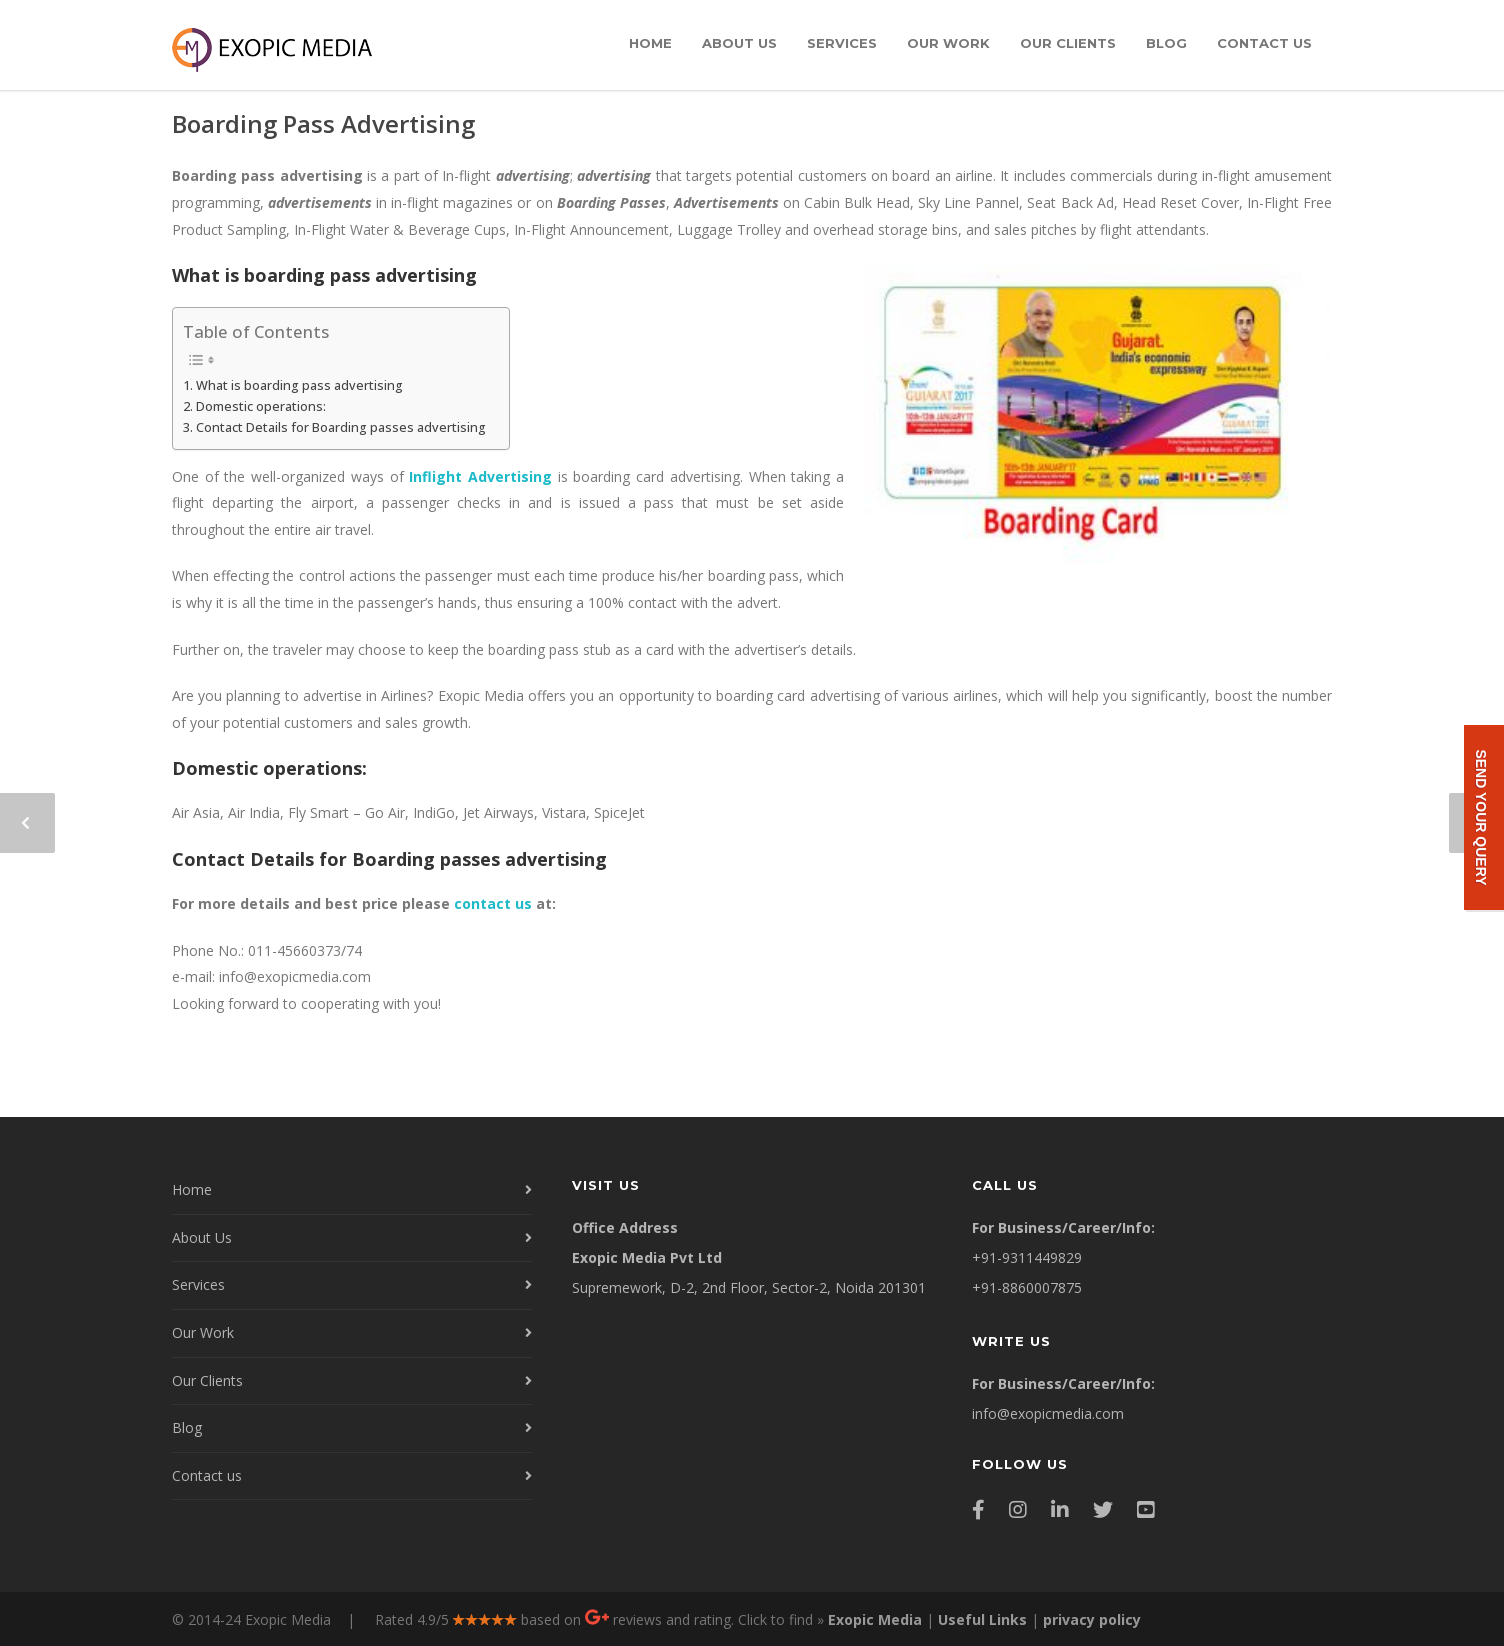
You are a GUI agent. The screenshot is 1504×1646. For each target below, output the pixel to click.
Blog (1166, 43)
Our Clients (1068, 43)
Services (842, 43)
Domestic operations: (261, 406)
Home (650, 43)
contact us (493, 903)
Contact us (1264, 43)
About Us (739, 43)
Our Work (948, 43)
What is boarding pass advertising (299, 385)
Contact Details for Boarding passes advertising (342, 427)
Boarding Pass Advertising (323, 123)
